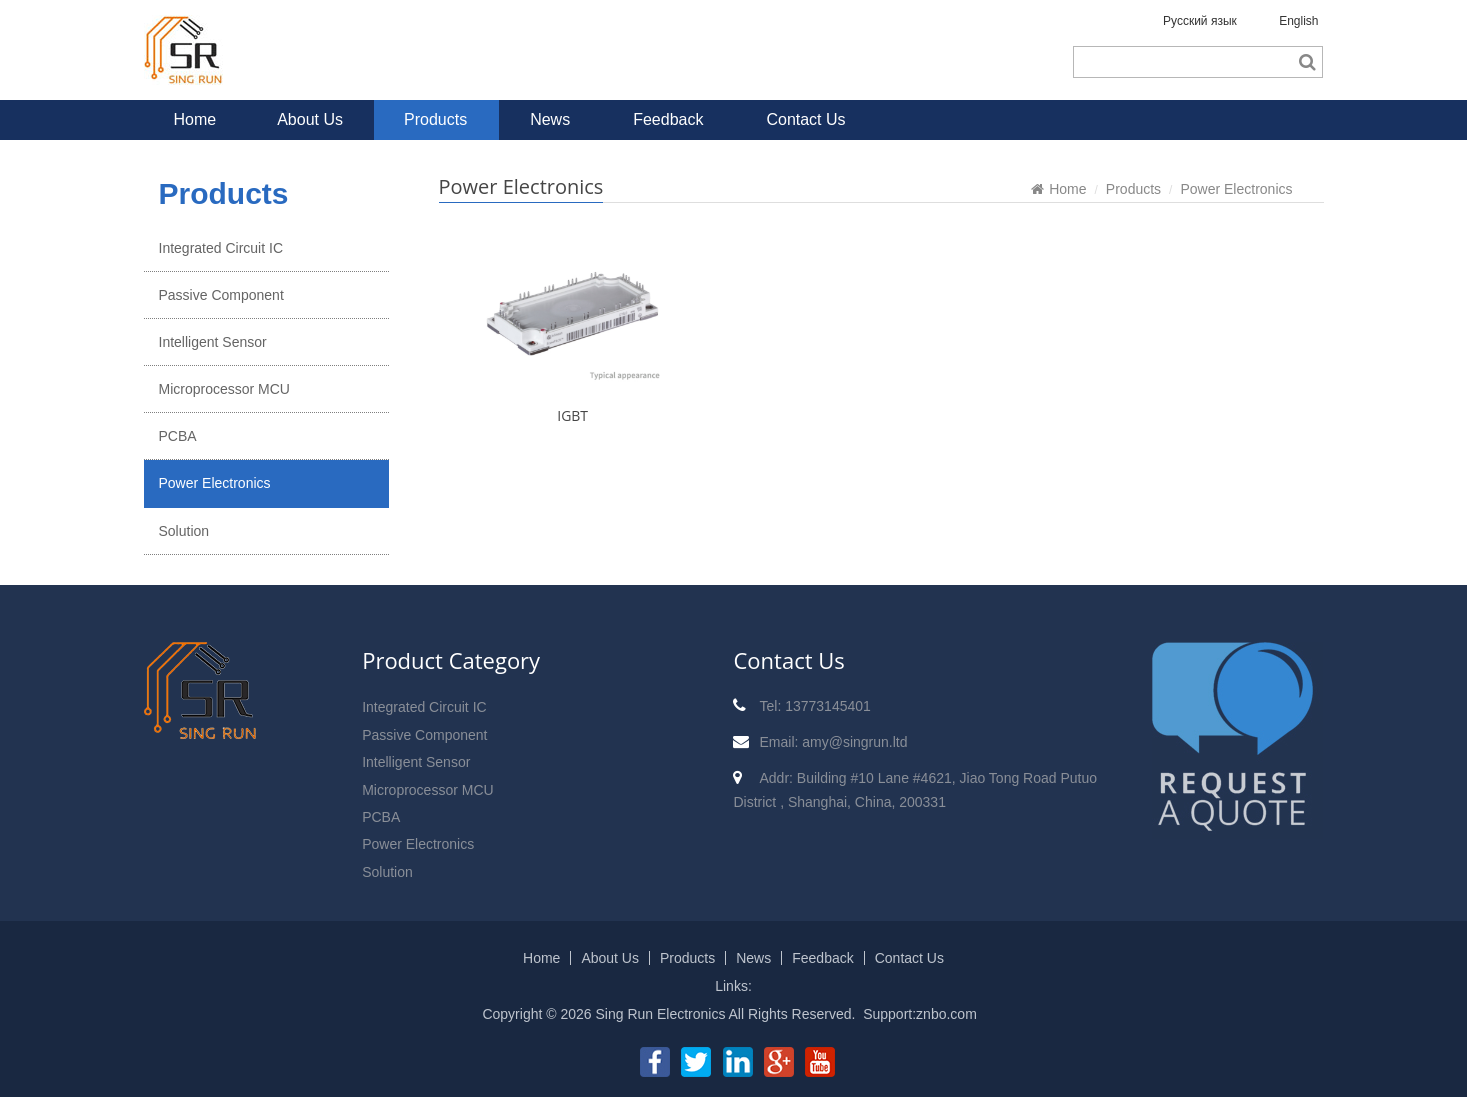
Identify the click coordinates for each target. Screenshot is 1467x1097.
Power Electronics (215, 483)
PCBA (178, 436)
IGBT (572, 415)
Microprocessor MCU (224, 389)
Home (195, 119)
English (1298, 21)
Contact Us (805, 119)
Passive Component (221, 295)
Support (887, 1014)
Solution (184, 531)
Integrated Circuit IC (221, 248)
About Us (310, 119)
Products (435, 119)
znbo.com (946, 1014)
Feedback (668, 119)
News (550, 119)
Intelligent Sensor (213, 342)
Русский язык (1200, 21)
